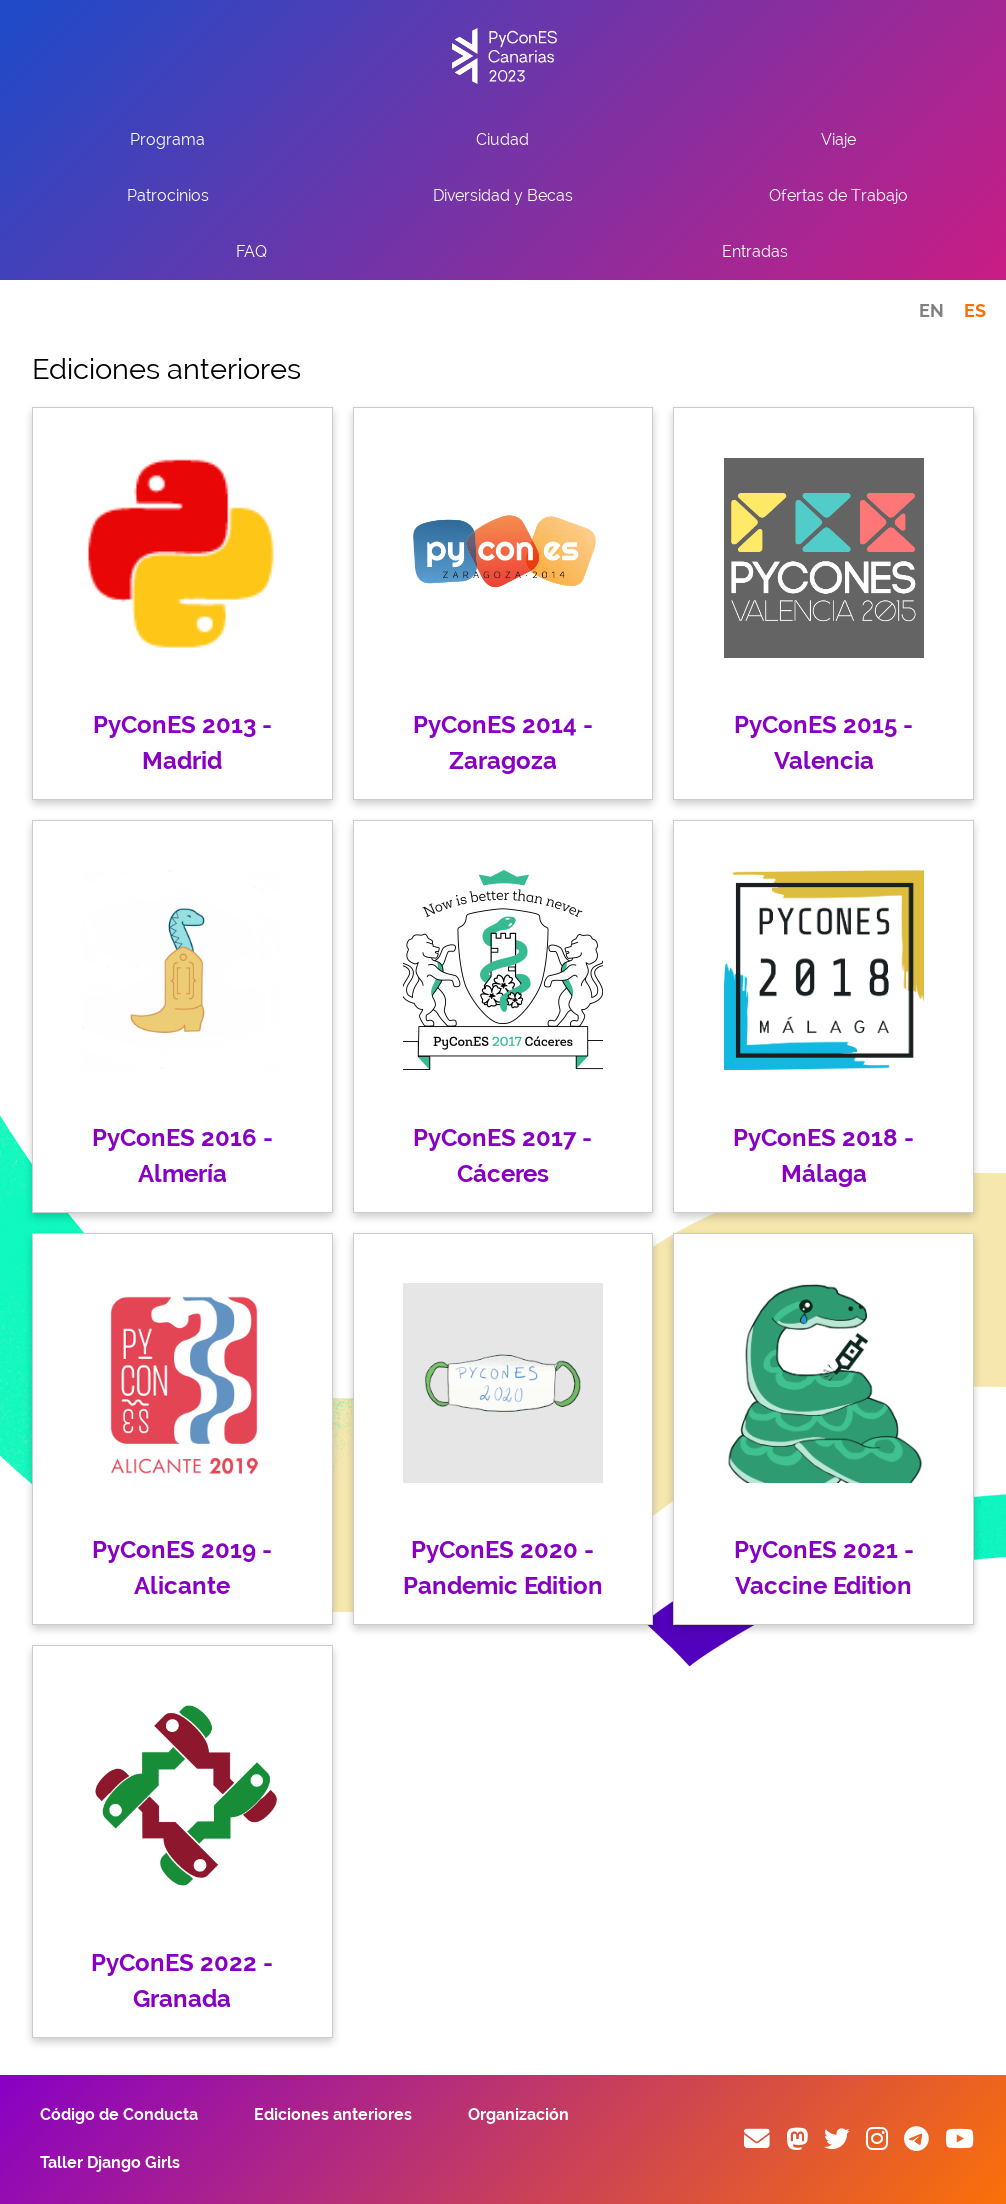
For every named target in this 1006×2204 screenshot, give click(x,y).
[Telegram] (916, 2139)
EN (931, 310)
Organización (518, 2114)
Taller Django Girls (110, 2162)
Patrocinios (168, 195)
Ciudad (502, 139)
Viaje (838, 139)
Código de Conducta (119, 2114)
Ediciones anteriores (333, 2114)
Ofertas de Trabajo (838, 195)
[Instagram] (877, 2139)
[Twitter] (837, 2139)
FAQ (251, 251)
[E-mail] (757, 2139)
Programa (167, 139)
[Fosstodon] (797, 2139)
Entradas (755, 251)
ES (975, 310)
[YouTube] (959, 2139)
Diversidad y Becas (503, 195)
